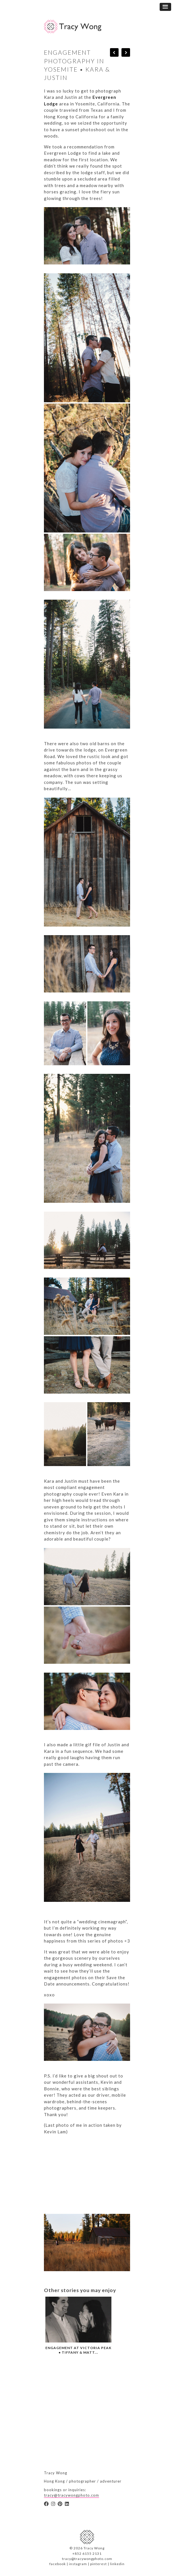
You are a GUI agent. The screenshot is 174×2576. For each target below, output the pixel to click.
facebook (57, 2564)
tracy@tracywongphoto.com (71, 2495)
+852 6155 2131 (87, 2553)
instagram (78, 2564)
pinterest (98, 2564)
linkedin (117, 2564)
